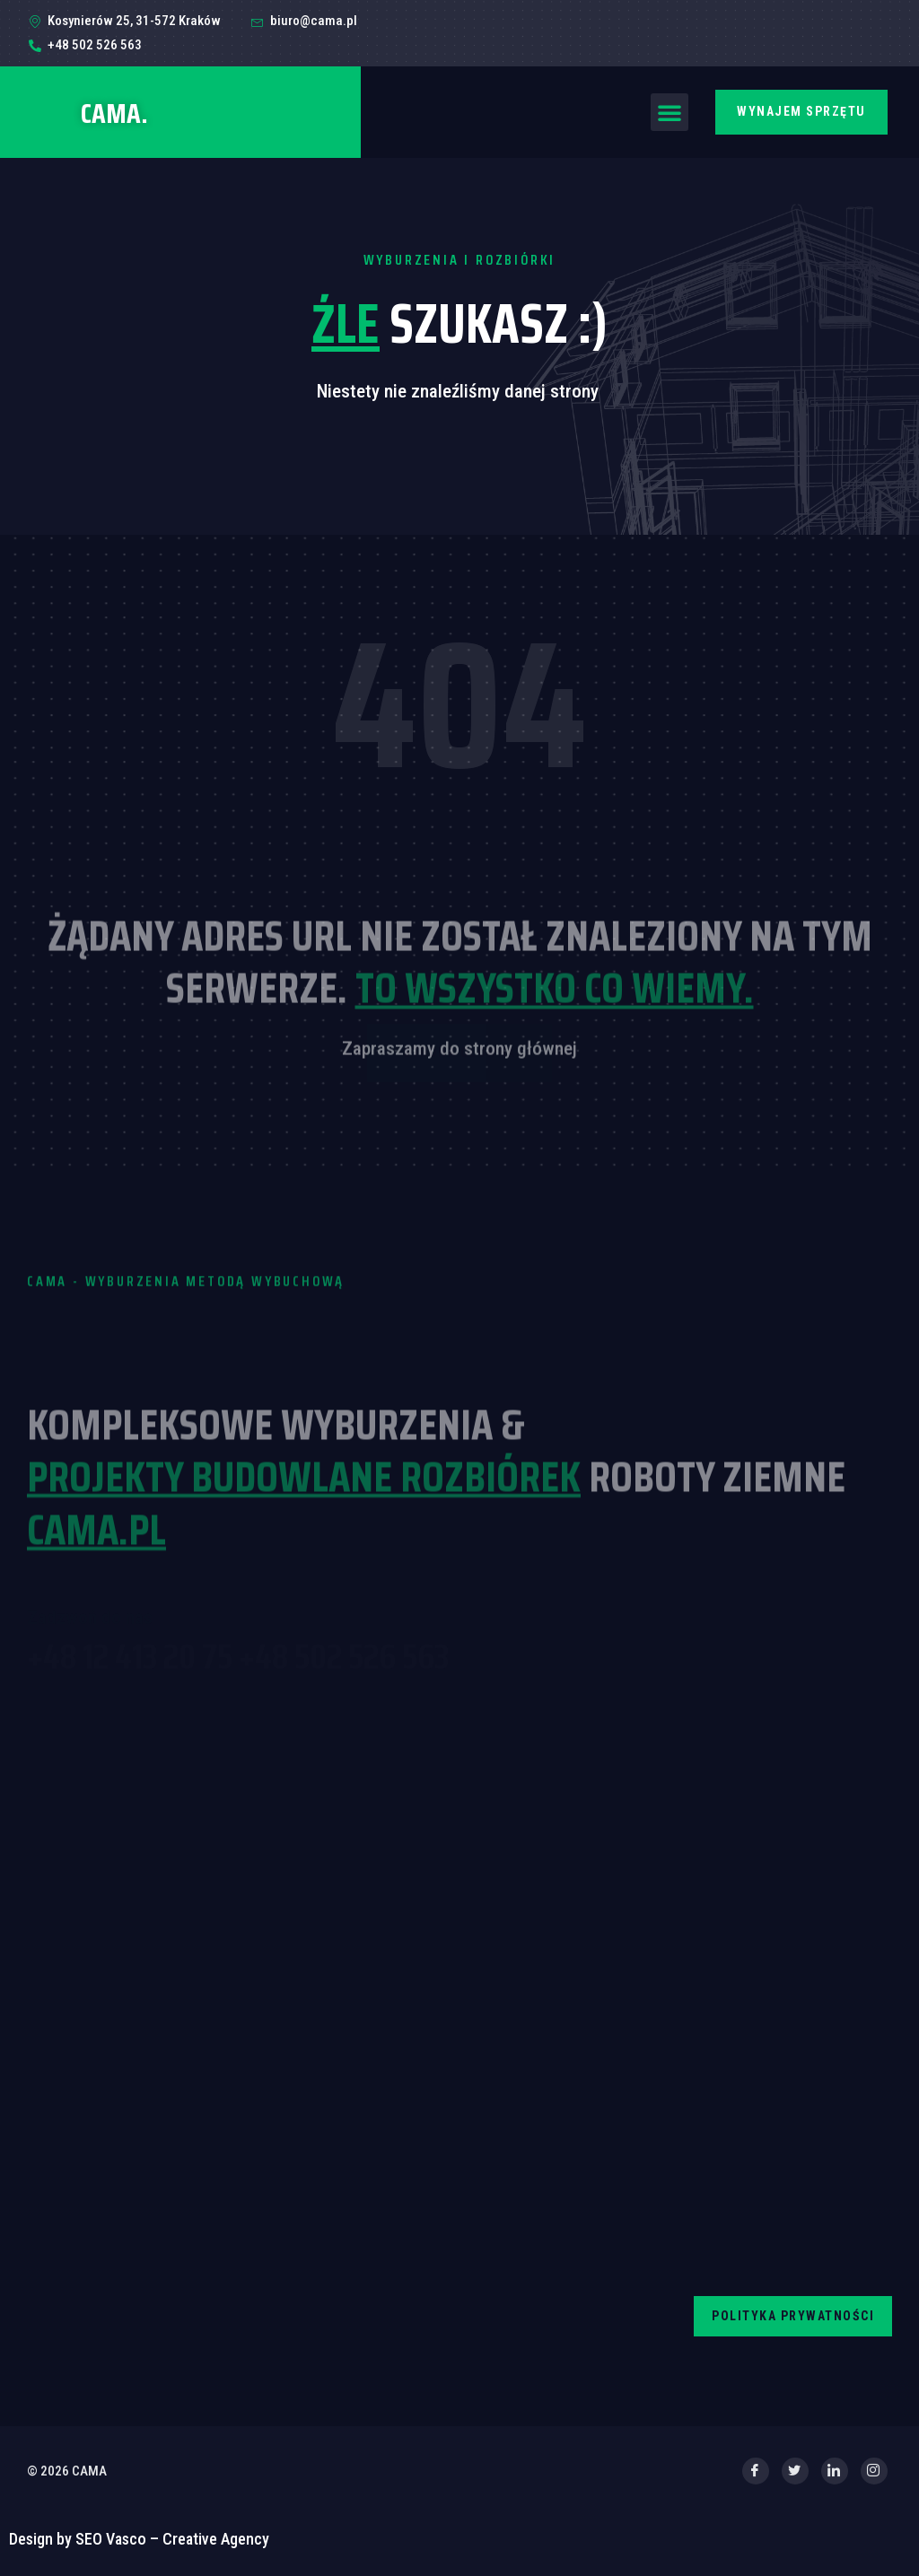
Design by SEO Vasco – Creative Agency (139, 2538)
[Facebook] (755, 2471)
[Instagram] (874, 2471)
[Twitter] (795, 2471)
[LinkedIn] (834, 2471)
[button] (669, 112)
